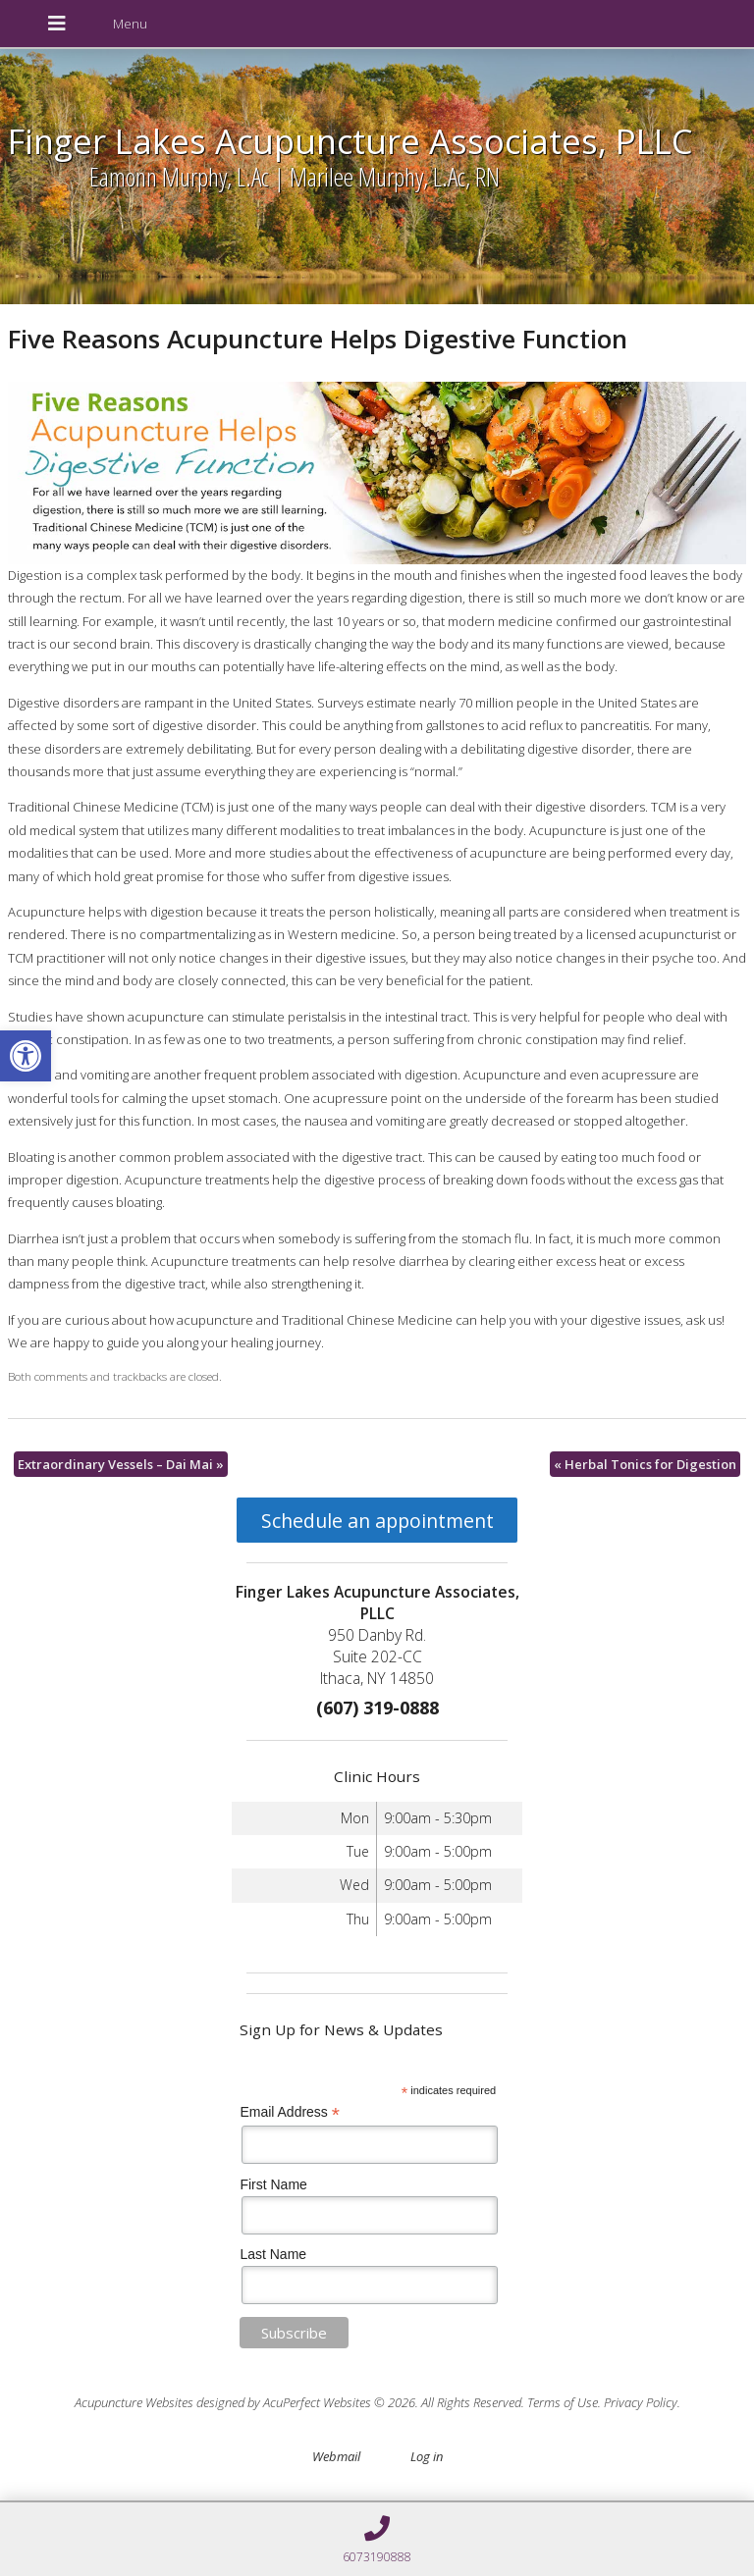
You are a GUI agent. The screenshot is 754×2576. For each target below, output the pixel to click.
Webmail (336, 2456)
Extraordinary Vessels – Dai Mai (121, 1464)
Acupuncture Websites (134, 2402)
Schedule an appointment (377, 1520)
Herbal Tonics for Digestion (645, 1464)
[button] (25, 1055)
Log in (426, 2456)
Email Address (290, 2112)
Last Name (273, 2254)
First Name (273, 2184)
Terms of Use (562, 2402)
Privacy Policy (640, 2402)
